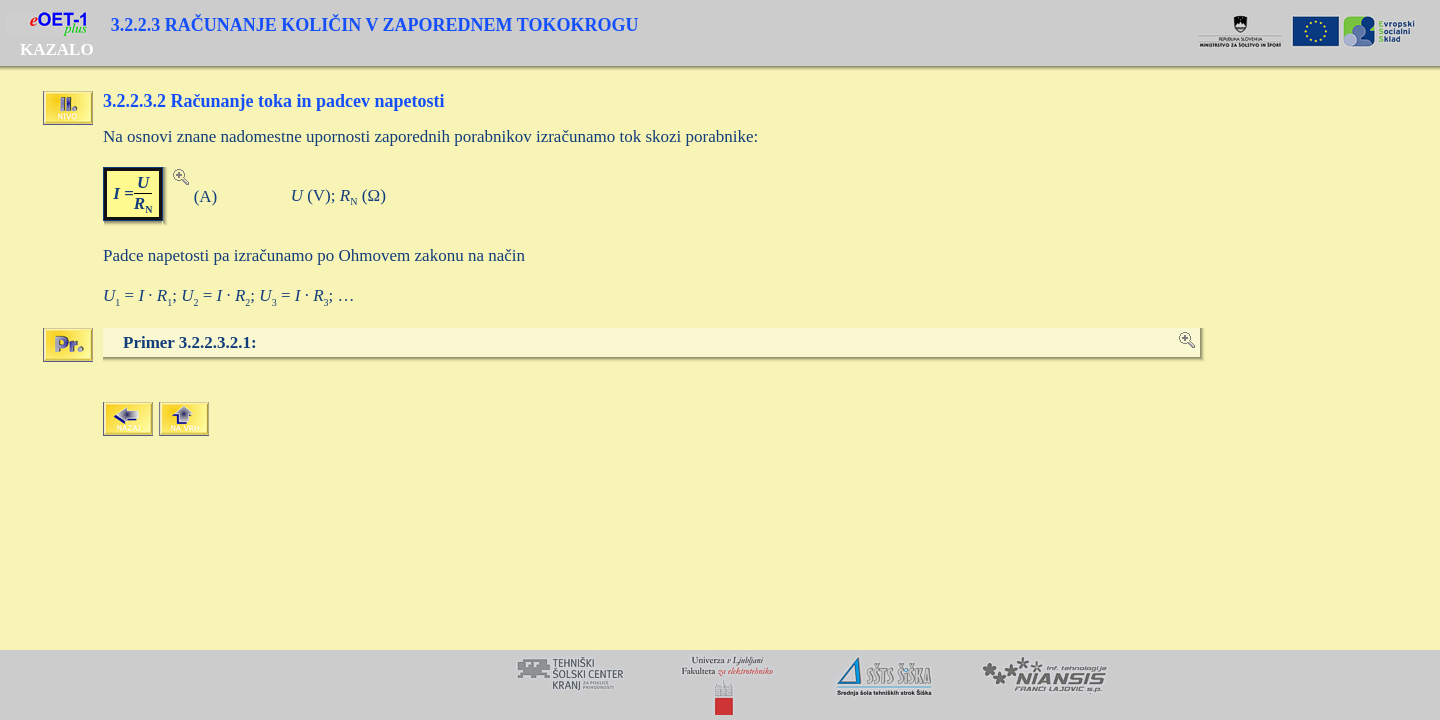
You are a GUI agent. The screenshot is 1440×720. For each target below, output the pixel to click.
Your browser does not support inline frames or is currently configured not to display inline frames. (720, 685)
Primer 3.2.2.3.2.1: (190, 342)
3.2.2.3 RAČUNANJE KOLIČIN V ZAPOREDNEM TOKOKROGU (375, 25)
